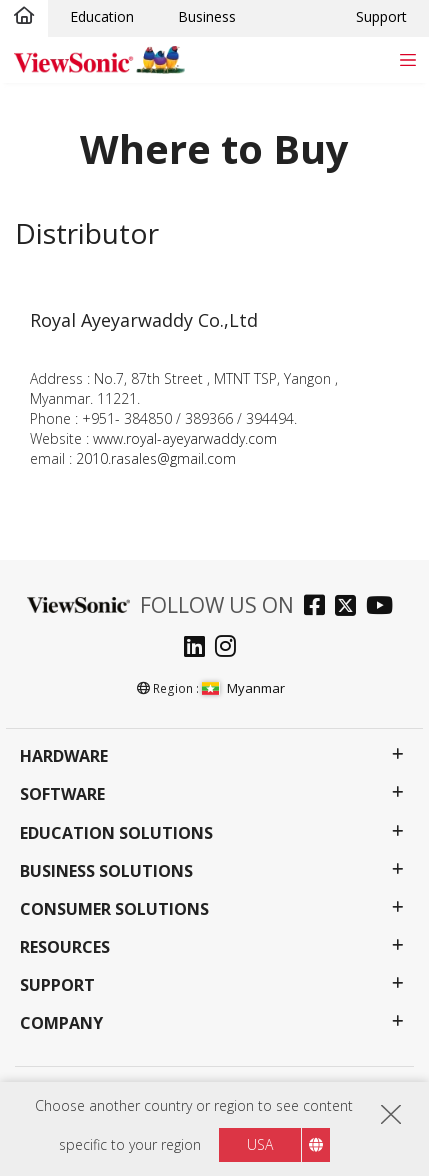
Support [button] (57, 985)
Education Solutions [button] (116, 833)
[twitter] (350, 607)
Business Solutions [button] (106, 871)
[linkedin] (199, 648)
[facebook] (319, 607)
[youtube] (384, 607)
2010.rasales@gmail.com (156, 458)
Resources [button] (65, 947)
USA (260, 1144)
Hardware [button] (64, 756)
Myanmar (243, 688)
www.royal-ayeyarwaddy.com (185, 438)
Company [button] (61, 1023)
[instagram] (230, 648)
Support (381, 16)
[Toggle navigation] (407, 59)
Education (102, 16)
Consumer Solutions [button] (114, 909)
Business (207, 16)
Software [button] (62, 794)
